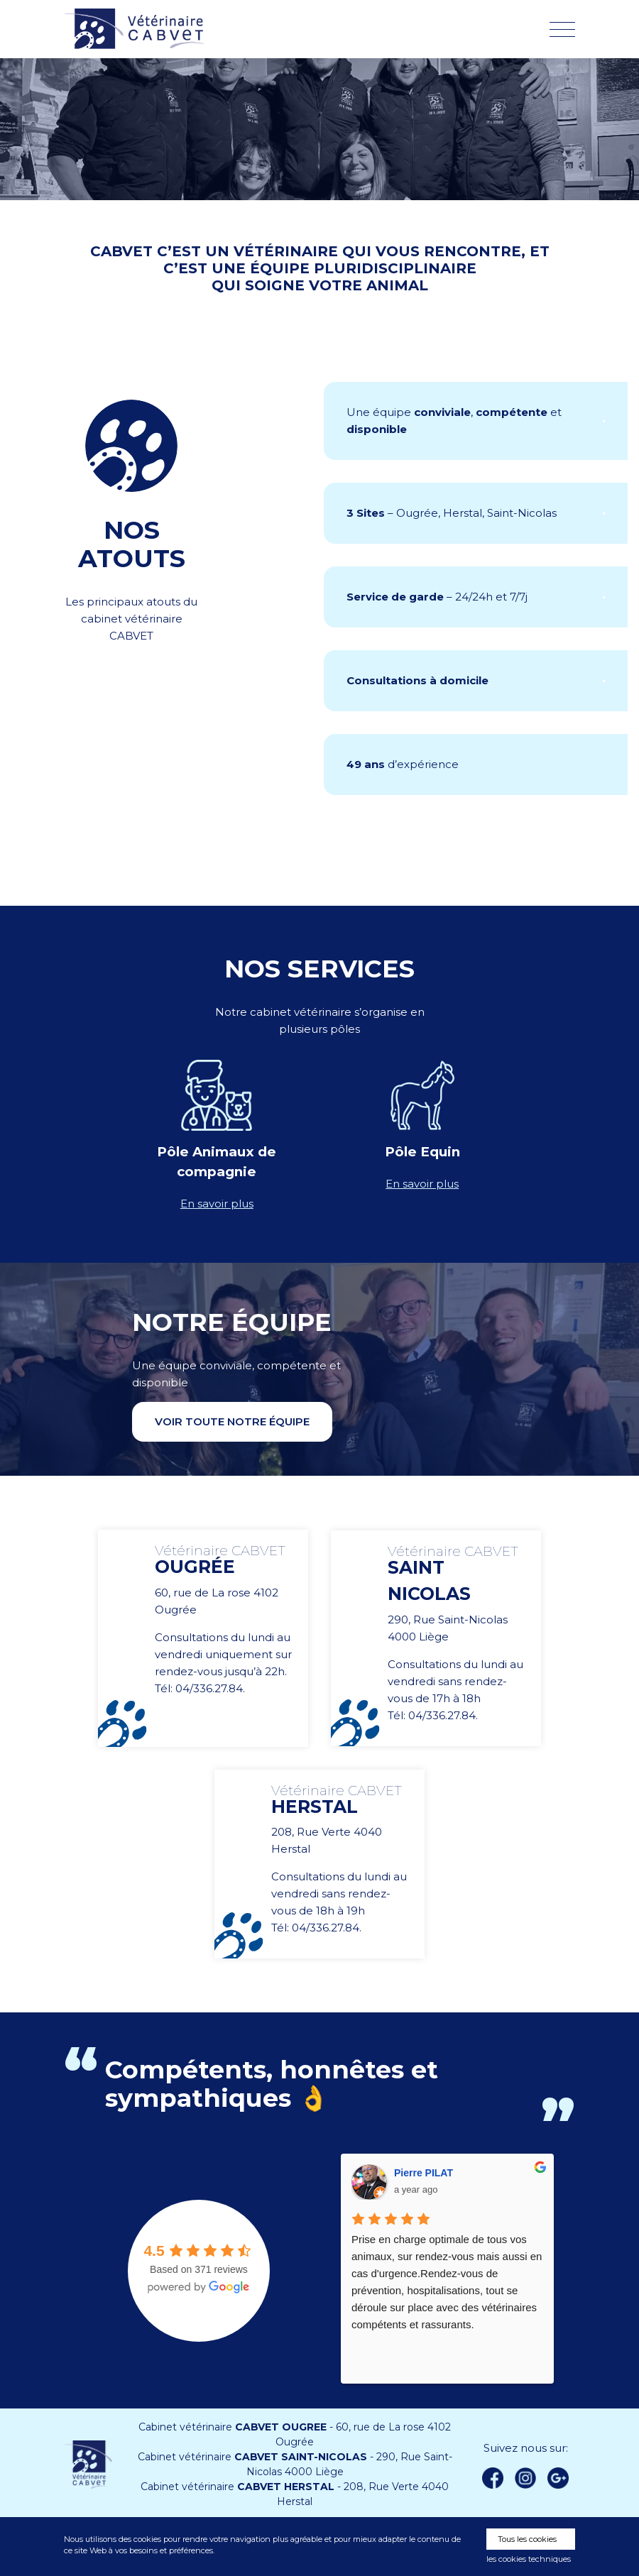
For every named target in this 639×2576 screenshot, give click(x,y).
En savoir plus (216, 1203)
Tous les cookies (527, 2539)
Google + (562, 2479)
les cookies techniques (528, 2559)
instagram (525, 2478)
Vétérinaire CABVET (138, 29)
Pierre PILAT (423, 2172)
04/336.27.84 (209, 1688)
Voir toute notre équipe (232, 1421)
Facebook (492, 2478)
